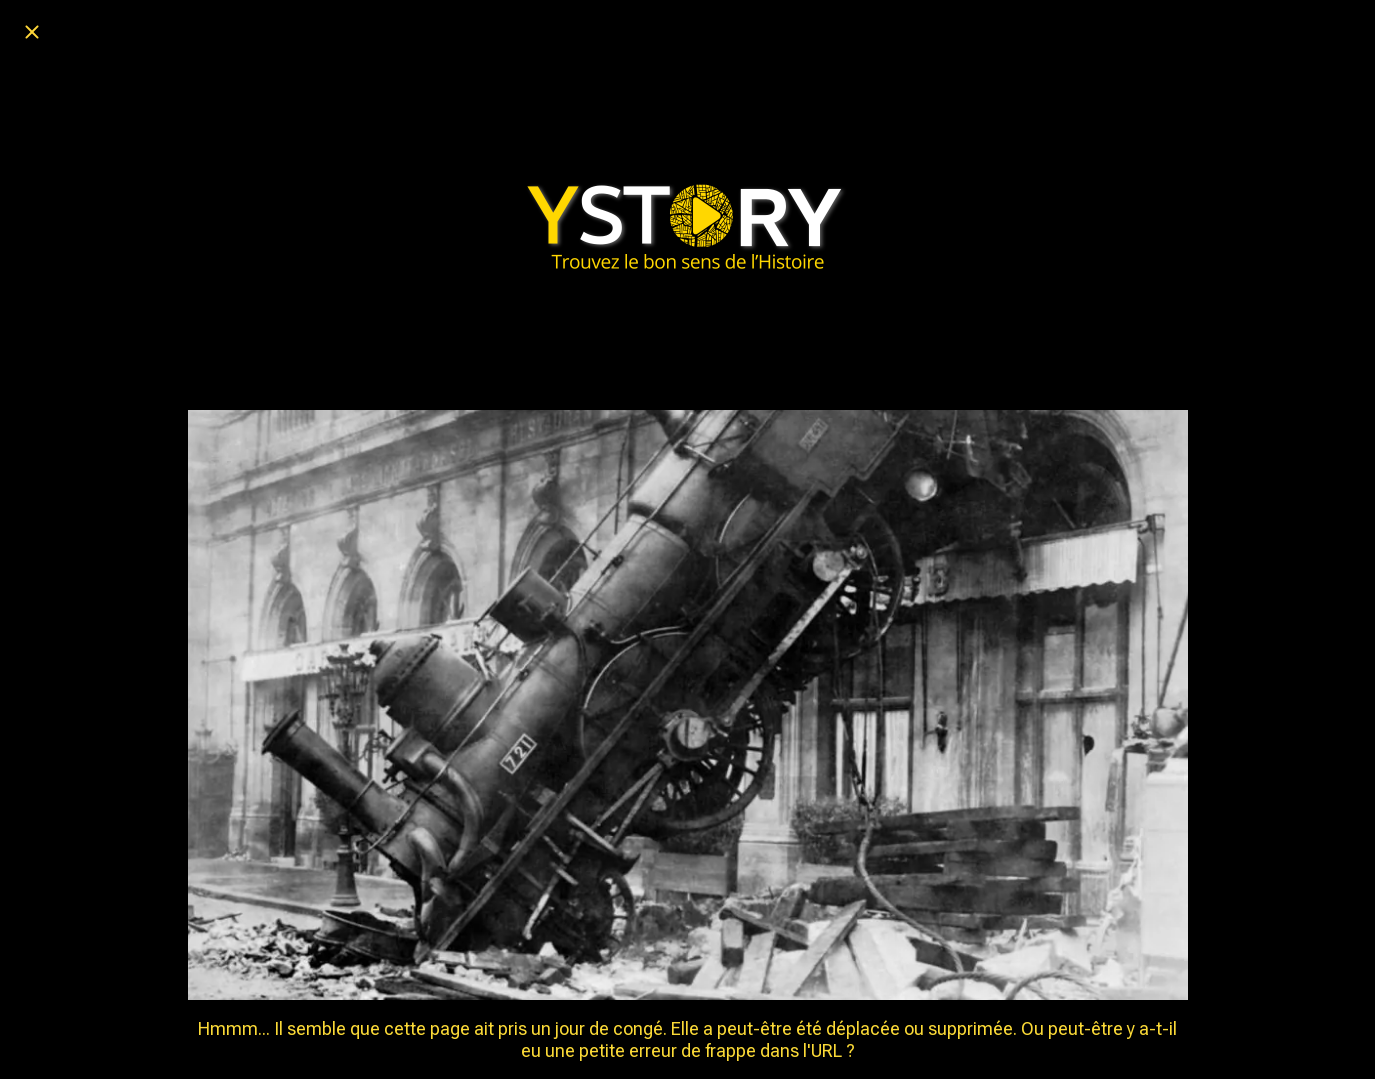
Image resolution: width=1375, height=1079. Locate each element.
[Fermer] (32, 32)
